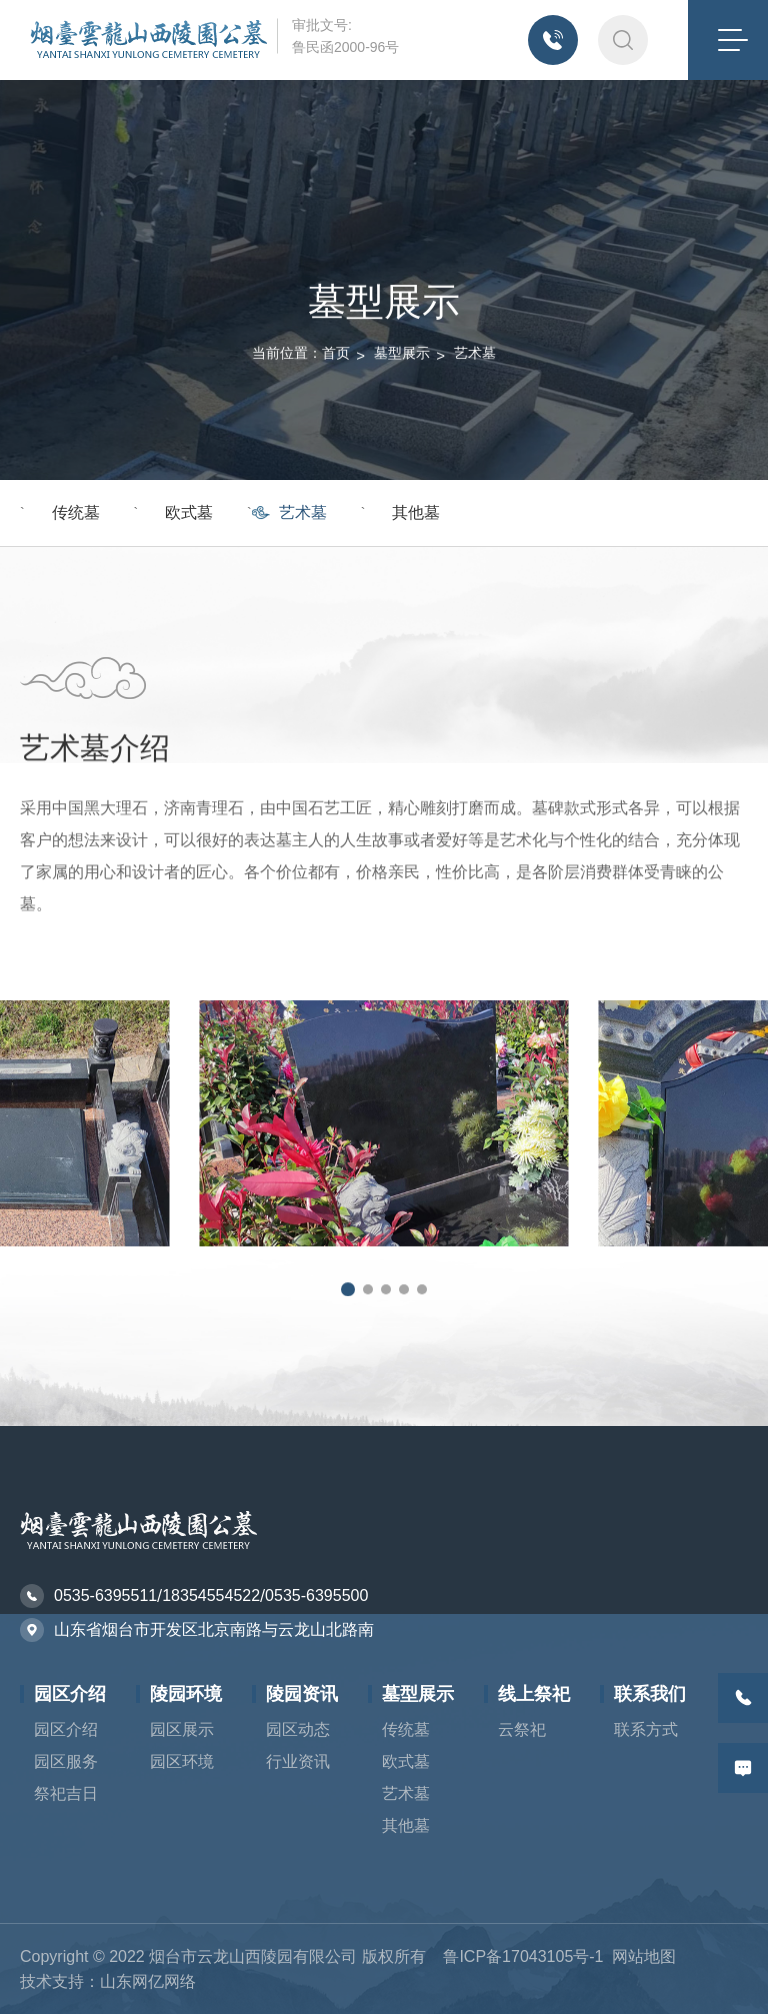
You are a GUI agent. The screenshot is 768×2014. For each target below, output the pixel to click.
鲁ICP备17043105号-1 (523, 1956)
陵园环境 (186, 1694)
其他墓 (416, 512)
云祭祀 (522, 1729)
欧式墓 (189, 512)
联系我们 (650, 1694)
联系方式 (646, 1729)
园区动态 (298, 1729)
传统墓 (76, 512)
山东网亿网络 (148, 1981)
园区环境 (182, 1761)
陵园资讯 (302, 1694)
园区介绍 (70, 1694)
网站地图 (644, 1956)
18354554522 (211, 1595)
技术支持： (60, 1981)
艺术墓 (475, 270)
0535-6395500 (316, 1595)
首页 (336, 270)
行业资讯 (298, 1761)
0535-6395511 (105, 1595)
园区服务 (66, 1761)
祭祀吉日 (66, 1793)
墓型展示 (402, 270)
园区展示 (182, 1729)
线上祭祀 (534, 1694)
